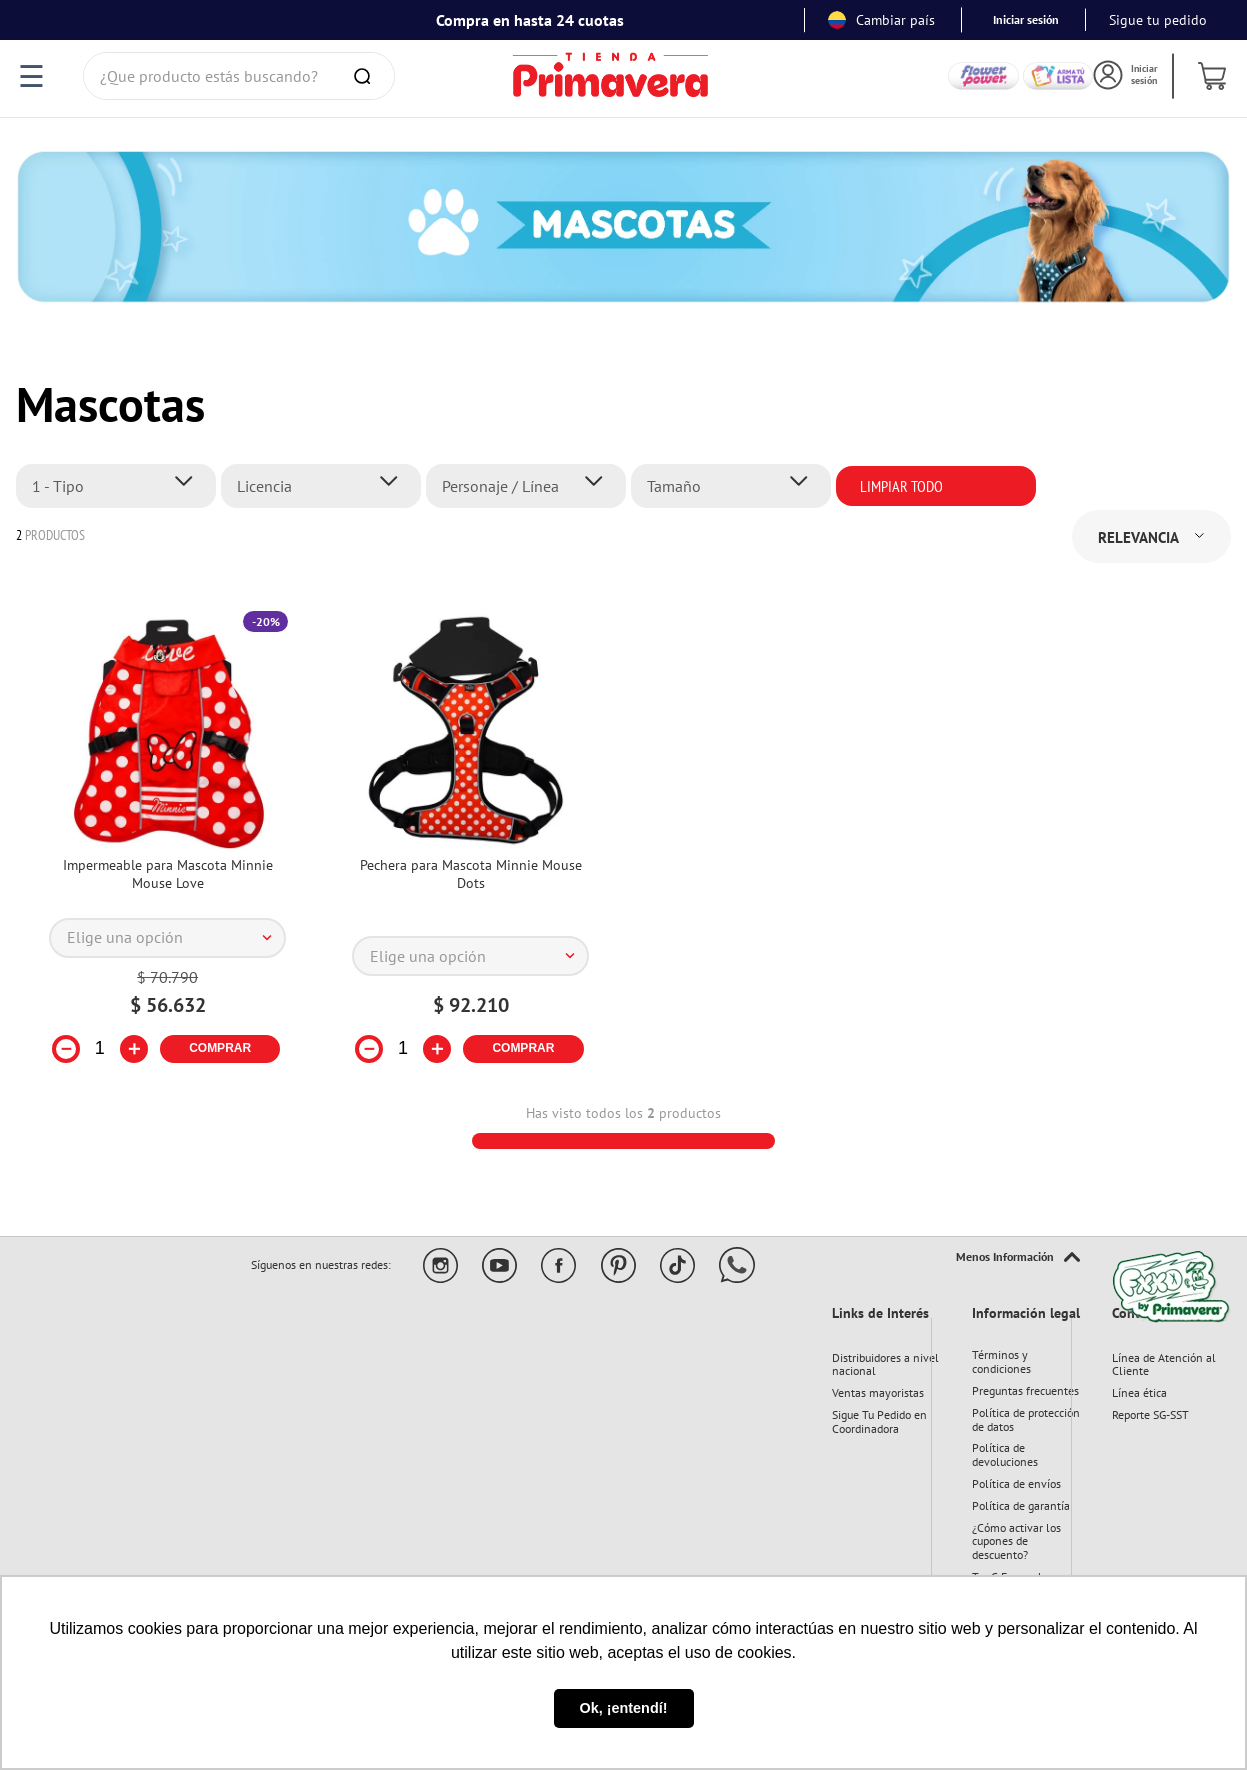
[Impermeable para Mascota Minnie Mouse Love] (167, 850)
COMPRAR (220, 1048)
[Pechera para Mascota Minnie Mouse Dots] (470, 850)
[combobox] (239, 76)
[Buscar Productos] (366, 76)
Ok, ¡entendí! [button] (624, 1708)
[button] (121, 486)
